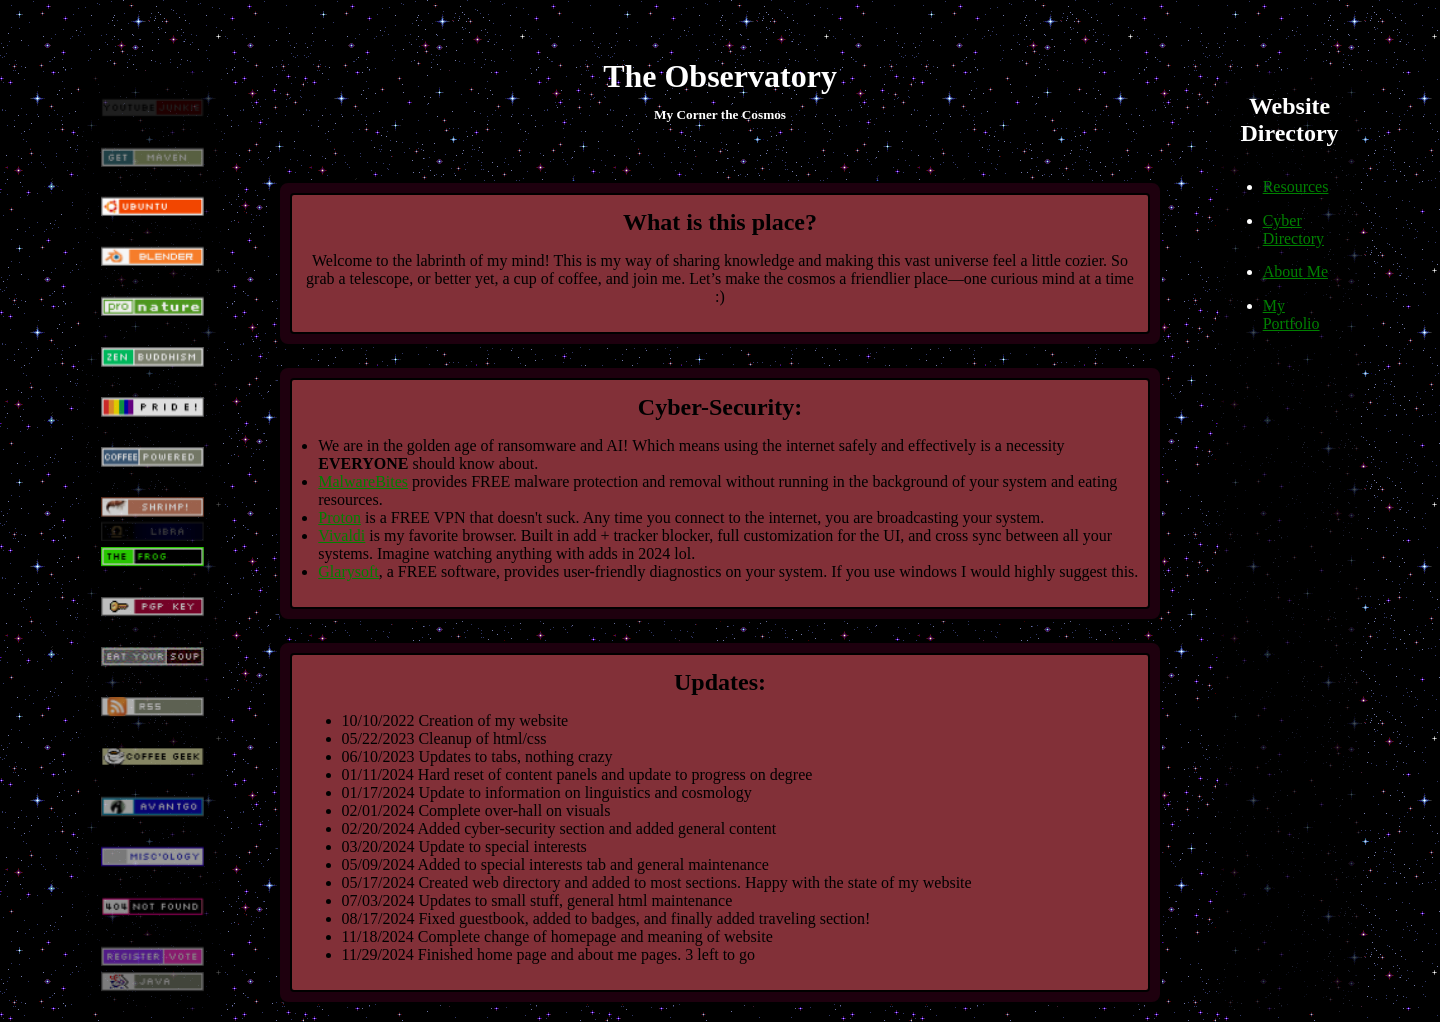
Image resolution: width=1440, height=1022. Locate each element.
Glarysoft (348, 571)
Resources (1296, 186)
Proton (339, 517)
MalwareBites (363, 481)
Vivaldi (341, 535)
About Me (1295, 271)
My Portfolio (1291, 314)
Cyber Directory (1293, 229)
